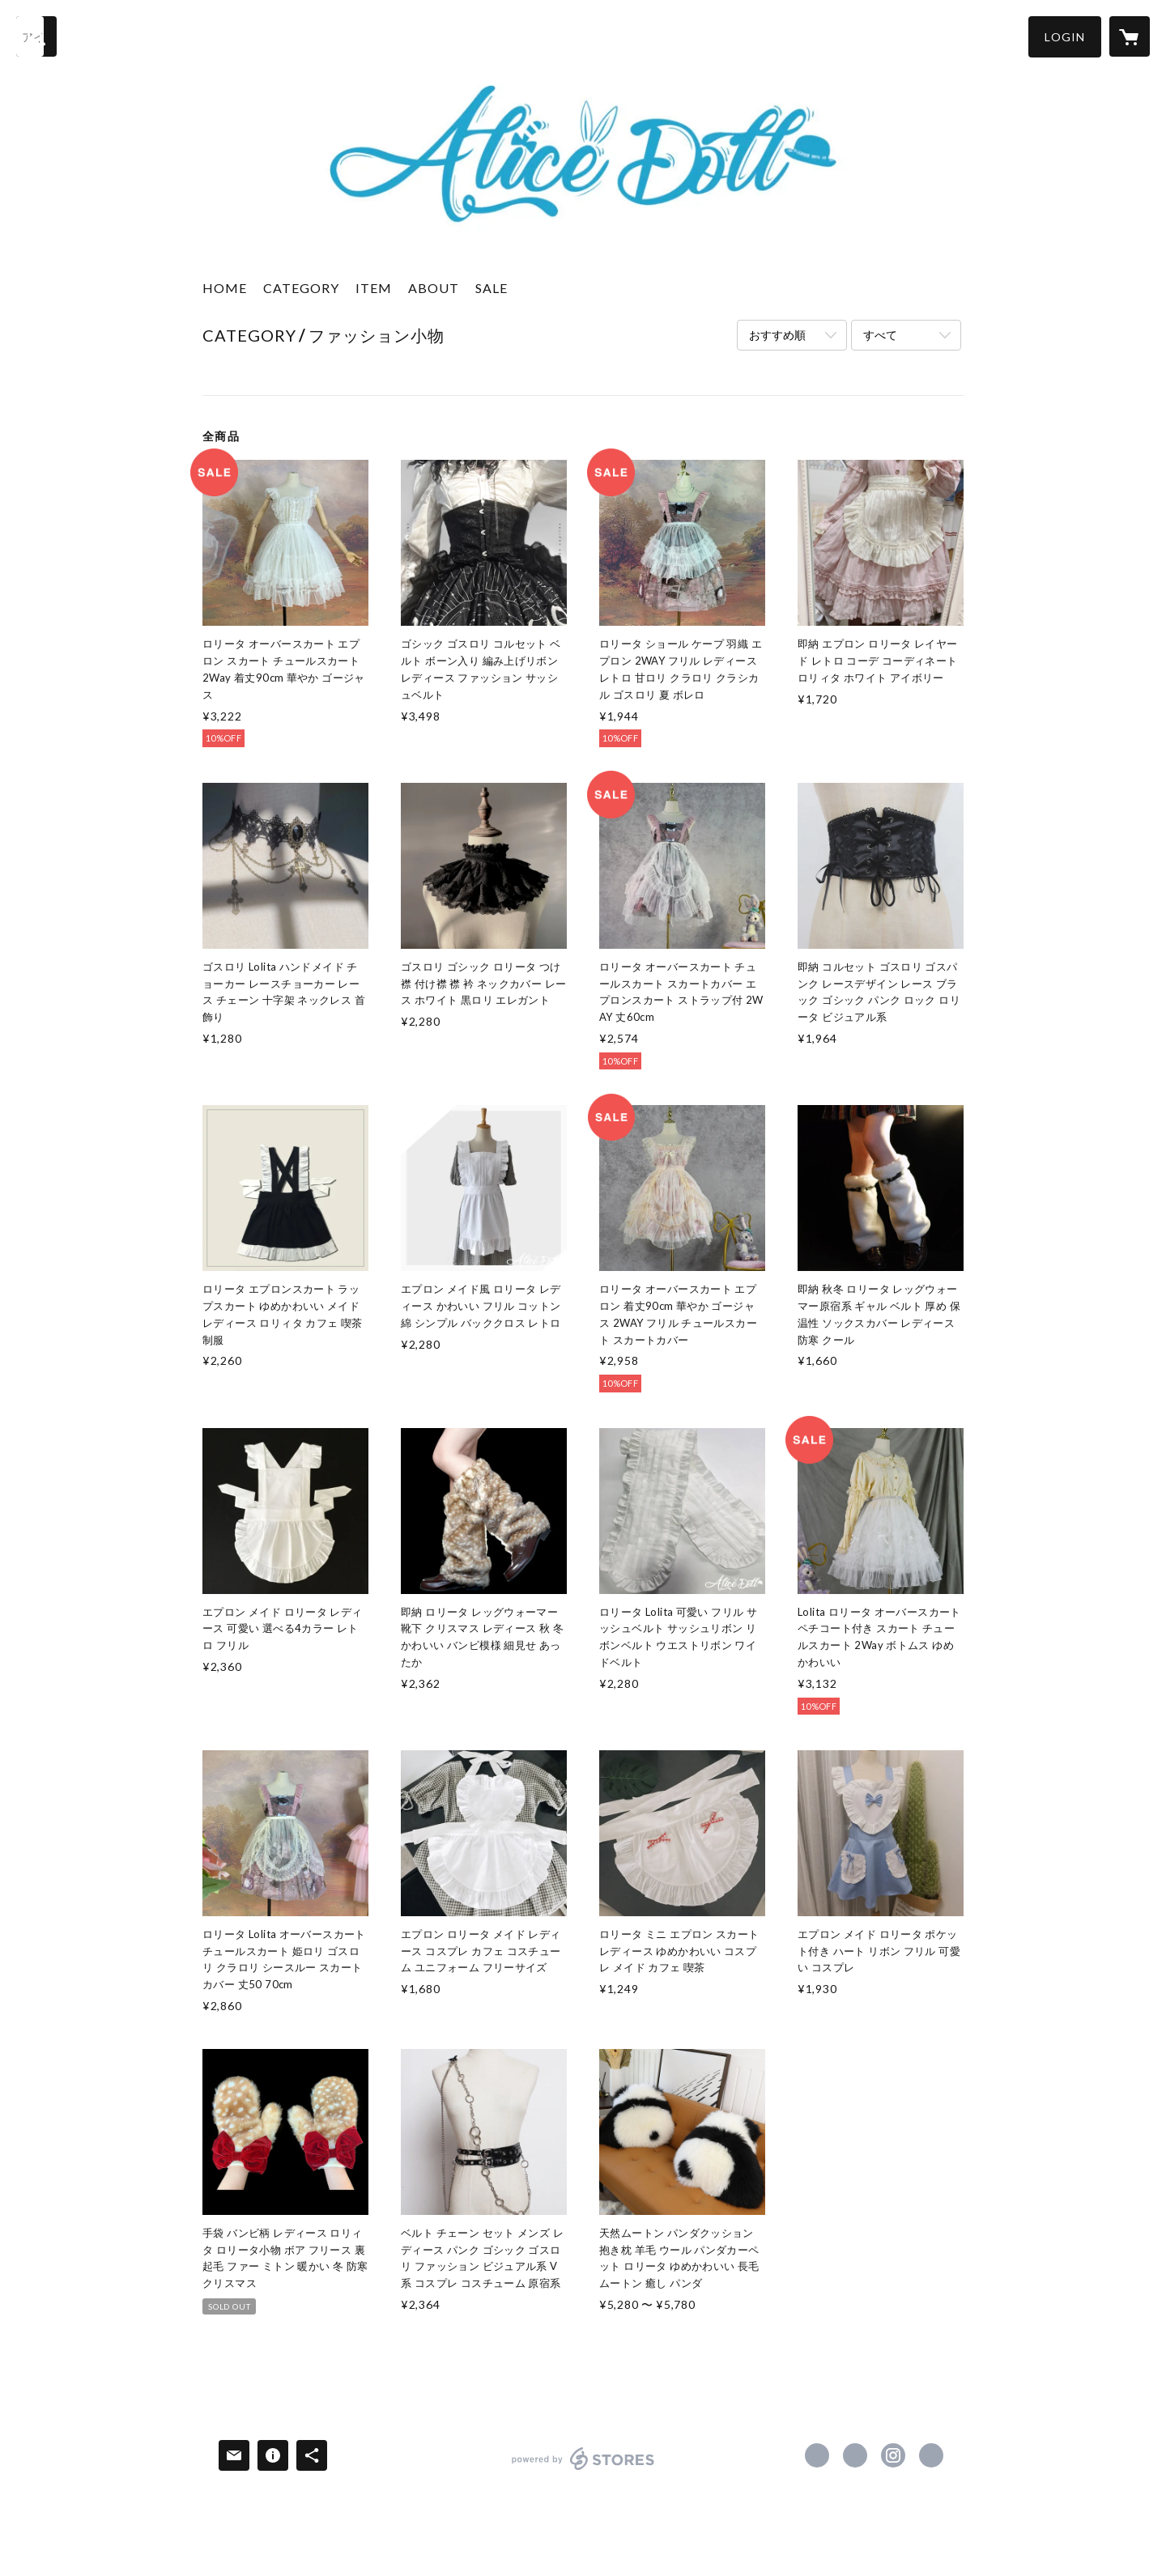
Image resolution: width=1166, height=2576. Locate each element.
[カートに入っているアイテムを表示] (1129, 36)
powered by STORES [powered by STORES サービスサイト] (583, 2469)
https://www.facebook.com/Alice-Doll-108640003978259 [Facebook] (817, 2455)
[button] (1064, 36)
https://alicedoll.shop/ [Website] (931, 2455)
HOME (224, 287)
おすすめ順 (777, 335)
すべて (880, 335)
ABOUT (433, 287)
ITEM (373, 287)
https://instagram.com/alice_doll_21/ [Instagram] (893, 2455)
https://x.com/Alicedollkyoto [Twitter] (855, 2455)
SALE (491, 287)
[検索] (36, 36)
